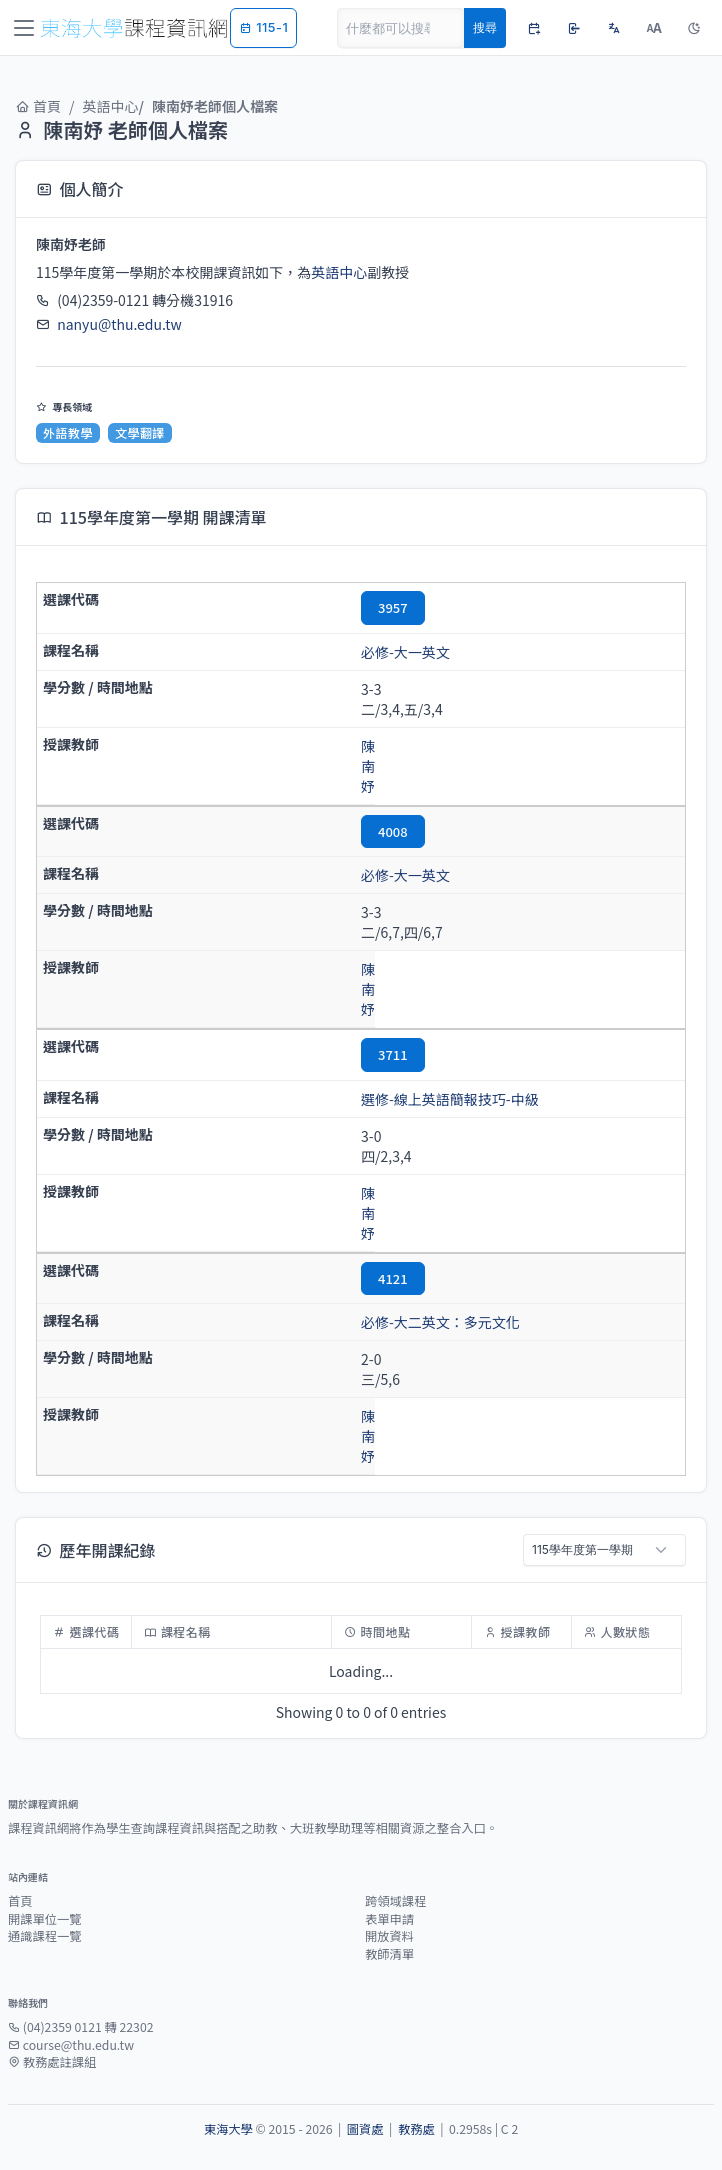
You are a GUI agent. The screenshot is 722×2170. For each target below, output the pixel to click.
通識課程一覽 (45, 1936)
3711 (393, 1054)
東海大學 (228, 2129)
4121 (393, 1278)
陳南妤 (368, 766)
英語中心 (111, 106)
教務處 (416, 2129)
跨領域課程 (395, 1901)
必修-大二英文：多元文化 (440, 1322)
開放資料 (389, 1936)
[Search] (401, 28)
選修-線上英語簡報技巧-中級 (450, 1099)
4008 (393, 831)
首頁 (38, 106)
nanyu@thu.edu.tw (119, 324)
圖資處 (365, 2129)
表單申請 (389, 1919)
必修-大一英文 (405, 652)
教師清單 (389, 1954)
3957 (393, 607)
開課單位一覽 (45, 1919)
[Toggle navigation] (24, 28)
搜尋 (485, 27)
